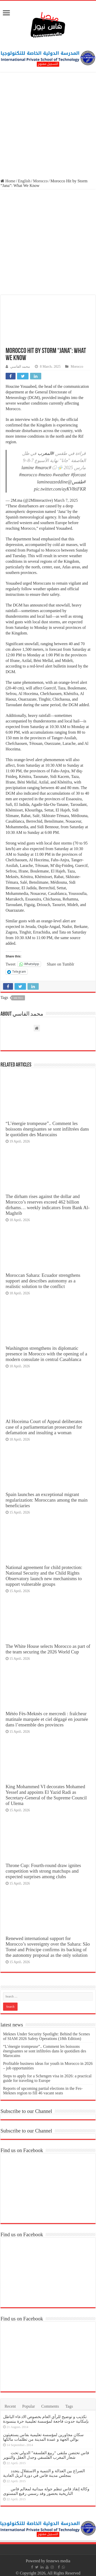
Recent (10, 2406)
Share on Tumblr (60, 964)
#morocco (28, 474)
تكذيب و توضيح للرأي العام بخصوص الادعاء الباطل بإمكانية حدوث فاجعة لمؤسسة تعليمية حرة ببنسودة (46, 2419)
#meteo (45, 474)
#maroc (42, 467)
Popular (28, 2406)
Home (8, 181)
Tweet (11, 964)
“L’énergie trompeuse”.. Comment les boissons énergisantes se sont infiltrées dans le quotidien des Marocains (47, 1129)
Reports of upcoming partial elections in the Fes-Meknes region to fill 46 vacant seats (43, 2090)
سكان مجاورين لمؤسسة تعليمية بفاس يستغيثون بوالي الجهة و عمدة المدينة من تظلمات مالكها (43, 2437)
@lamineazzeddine (54, 481)
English (24, 181)
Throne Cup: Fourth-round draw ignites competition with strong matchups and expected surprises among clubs (43, 1871)
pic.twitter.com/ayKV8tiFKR (60, 489)
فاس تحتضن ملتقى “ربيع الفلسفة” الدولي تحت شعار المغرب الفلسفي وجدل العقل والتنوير (46, 2455)
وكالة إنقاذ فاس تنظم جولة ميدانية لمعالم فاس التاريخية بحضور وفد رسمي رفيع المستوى (46, 2491)
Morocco (40, 181)
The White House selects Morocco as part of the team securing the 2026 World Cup (48, 1649)
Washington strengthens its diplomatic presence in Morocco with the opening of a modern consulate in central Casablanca (46, 1353)
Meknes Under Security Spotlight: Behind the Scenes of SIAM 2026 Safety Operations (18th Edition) (46, 2036)
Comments (50, 2406)
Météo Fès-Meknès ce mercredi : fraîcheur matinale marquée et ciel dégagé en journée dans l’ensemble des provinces (47, 1719)
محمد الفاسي (20, 366)
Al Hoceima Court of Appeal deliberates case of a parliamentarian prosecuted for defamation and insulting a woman (44, 1427)
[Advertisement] (48, 126)
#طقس (79, 481)
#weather (61, 474)
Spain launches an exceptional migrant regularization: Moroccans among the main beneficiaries (47, 1500)
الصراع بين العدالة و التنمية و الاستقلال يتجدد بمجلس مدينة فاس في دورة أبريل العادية (44, 2473)
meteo (18, 997)
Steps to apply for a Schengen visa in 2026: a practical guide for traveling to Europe (47, 2078)
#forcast (78, 474)
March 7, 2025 (66, 500)
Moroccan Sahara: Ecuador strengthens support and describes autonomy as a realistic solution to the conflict (43, 1280)
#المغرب (46, 453)
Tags (69, 2406)
